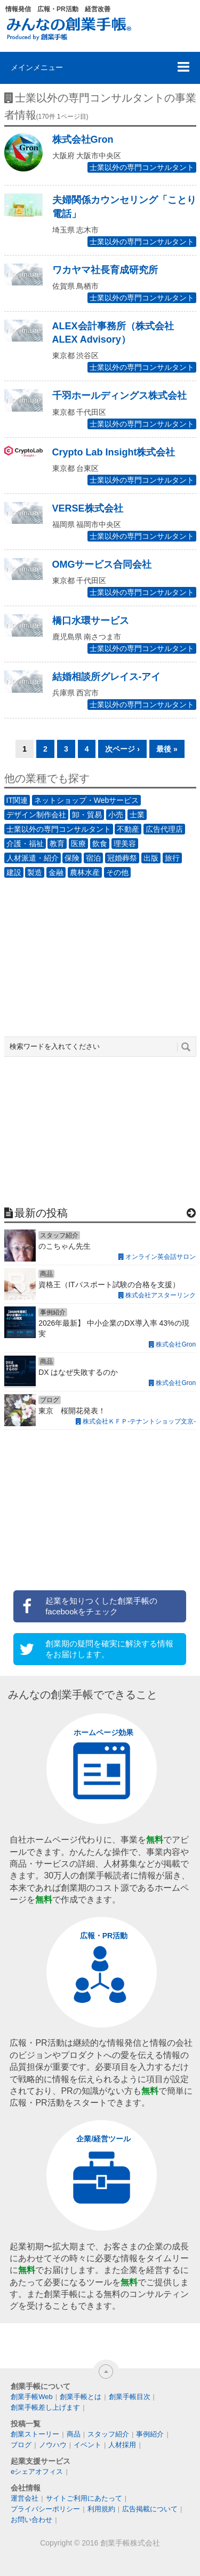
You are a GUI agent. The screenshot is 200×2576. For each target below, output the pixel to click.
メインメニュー (37, 67)
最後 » (167, 749)
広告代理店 (164, 829)
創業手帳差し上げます (45, 2407)
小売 (115, 814)
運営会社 (24, 2498)
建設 (13, 872)
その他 (117, 872)
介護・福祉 (25, 843)
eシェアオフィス (37, 2471)
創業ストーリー (35, 2434)
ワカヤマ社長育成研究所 (105, 270)
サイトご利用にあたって (84, 2498)
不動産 (128, 829)
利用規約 (101, 2509)
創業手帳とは (80, 2397)
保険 (72, 858)
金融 (56, 872)
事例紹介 (150, 2434)
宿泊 (93, 858)
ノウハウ (53, 2445)
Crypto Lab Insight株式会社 (113, 452)
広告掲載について (150, 2509)
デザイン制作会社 (36, 814)
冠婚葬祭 (122, 858)
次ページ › (122, 749)
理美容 (125, 843)
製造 (34, 872)
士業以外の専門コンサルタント (142, 167)
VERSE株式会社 (87, 508)
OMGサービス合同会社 (102, 564)
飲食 (99, 843)
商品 (74, 2434)
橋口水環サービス (90, 620)
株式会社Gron (83, 139)
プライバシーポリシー (45, 2509)
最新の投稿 (41, 1213)
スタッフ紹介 (108, 2434)
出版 (150, 858)
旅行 (172, 858)
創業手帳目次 (129, 2397)
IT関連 (17, 800)
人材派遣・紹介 (32, 858)
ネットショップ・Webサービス (86, 800)
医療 (78, 843)
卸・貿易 (87, 814)
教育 (57, 843)
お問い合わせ (31, 2520)
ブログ (21, 2445)
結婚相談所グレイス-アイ (106, 676)
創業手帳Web (32, 2397)
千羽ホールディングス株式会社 (119, 395)
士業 (137, 814)
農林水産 (85, 872)
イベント (87, 2445)
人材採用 (122, 2445)
